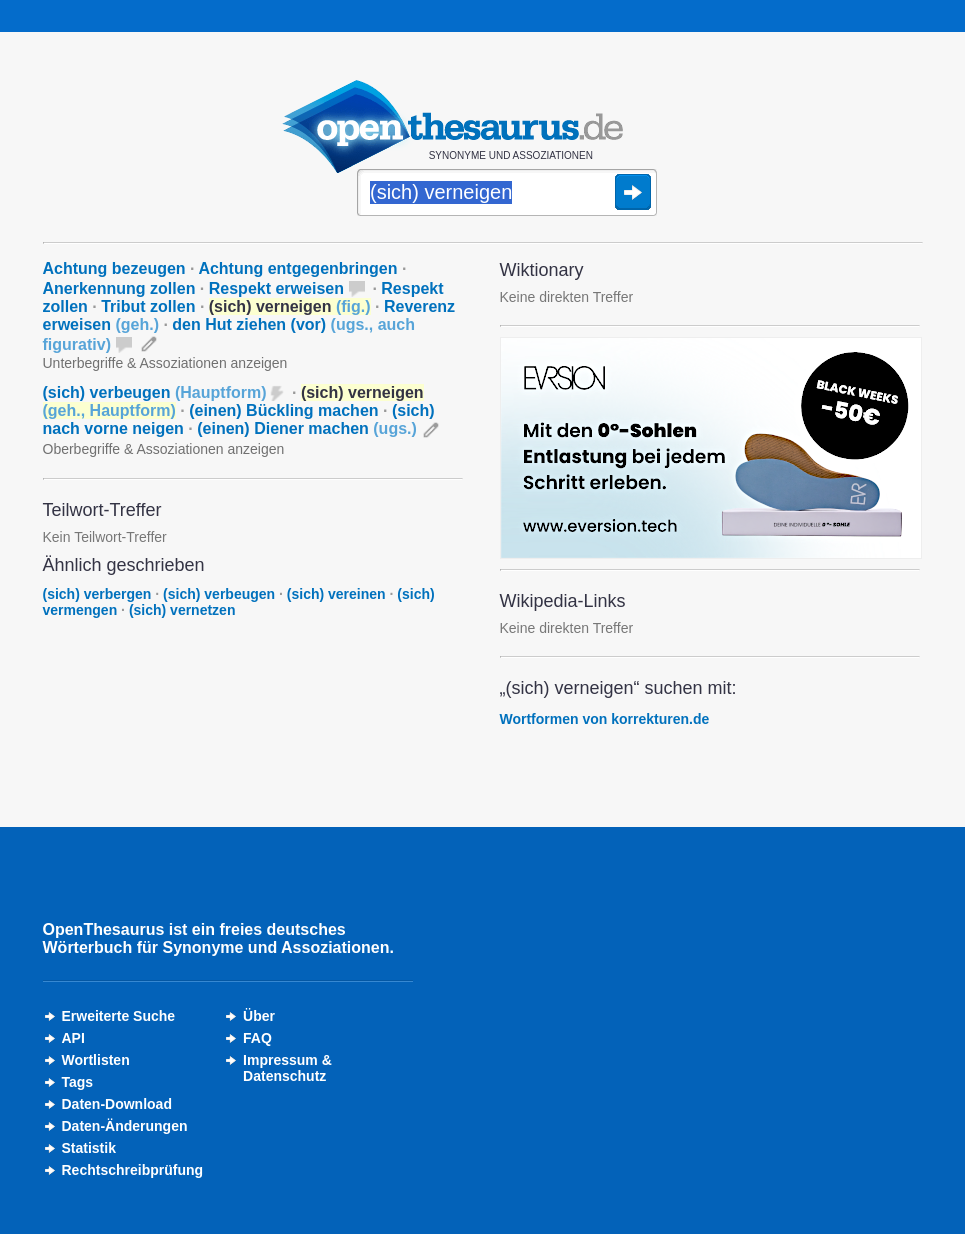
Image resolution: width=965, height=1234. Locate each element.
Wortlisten (96, 1060)
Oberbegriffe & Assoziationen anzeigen (164, 449)
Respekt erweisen (276, 288)
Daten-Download (117, 1104)
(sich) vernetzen (182, 610)
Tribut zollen (148, 306)
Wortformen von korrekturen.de (605, 719)
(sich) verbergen (97, 594)
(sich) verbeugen (155, 392)
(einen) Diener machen (307, 428)
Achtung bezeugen (114, 268)
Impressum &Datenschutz (287, 1068)
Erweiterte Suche (119, 1016)
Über (259, 1016)
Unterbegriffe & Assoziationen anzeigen (165, 363)
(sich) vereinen (336, 594)
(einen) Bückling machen (283, 410)
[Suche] (507, 194)
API (73, 1038)
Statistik (89, 1148)
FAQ (257, 1038)
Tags (78, 1082)
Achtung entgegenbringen (297, 268)
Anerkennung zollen (119, 288)
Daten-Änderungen (125, 1126)
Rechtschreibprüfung (133, 1170)
